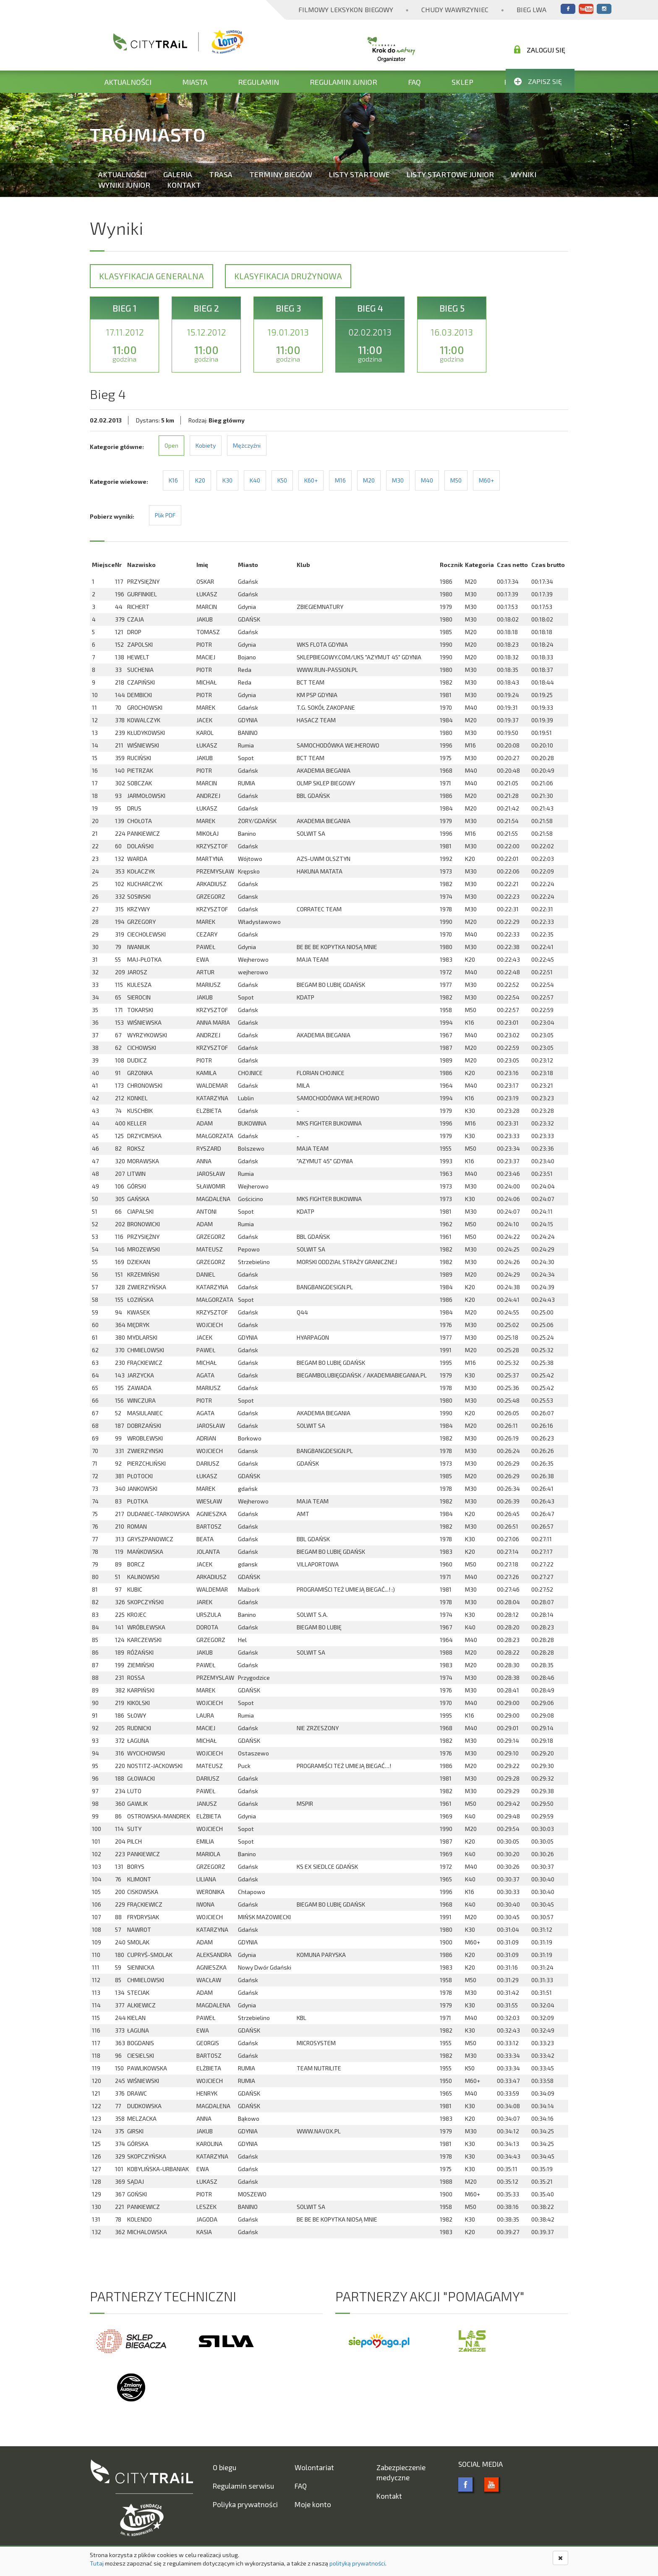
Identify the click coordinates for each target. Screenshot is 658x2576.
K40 (255, 480)
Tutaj (97, 2563)
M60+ (486, 480)
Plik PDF (165, 515)
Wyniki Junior (124, 184)
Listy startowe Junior (450, 174)
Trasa (220, 174)
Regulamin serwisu (243, 2486)
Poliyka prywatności (245, 2504)
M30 (398, 480)
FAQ (414, 82)
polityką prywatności (357, 2563)
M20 (369, 480)
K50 (282, 480)
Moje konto (313, 2504)
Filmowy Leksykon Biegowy (345, 9)
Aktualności (127, 82)
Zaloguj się (539, 49)
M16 (340, 480)
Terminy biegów (280, 174)
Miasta (194, 82)
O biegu (224, 2467)
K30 (227, 480)
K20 (200, 480)
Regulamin (258, 82)
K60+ (311, 480)
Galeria (177, 174)
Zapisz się (538, 81)
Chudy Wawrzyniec (454, 9)
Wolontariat (314, 2467)
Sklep (462, 82)
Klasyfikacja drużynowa (288, 276)
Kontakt (184, 184)
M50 (456, 480)
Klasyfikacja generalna (151, 276)
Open (171, 445)
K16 (173, 480)
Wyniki (523, 174)
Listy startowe (359, 174)
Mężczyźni (247, 445)
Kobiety (206, 445)
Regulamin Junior (343, 82)
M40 (427, 480)
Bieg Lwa (531, 9)
